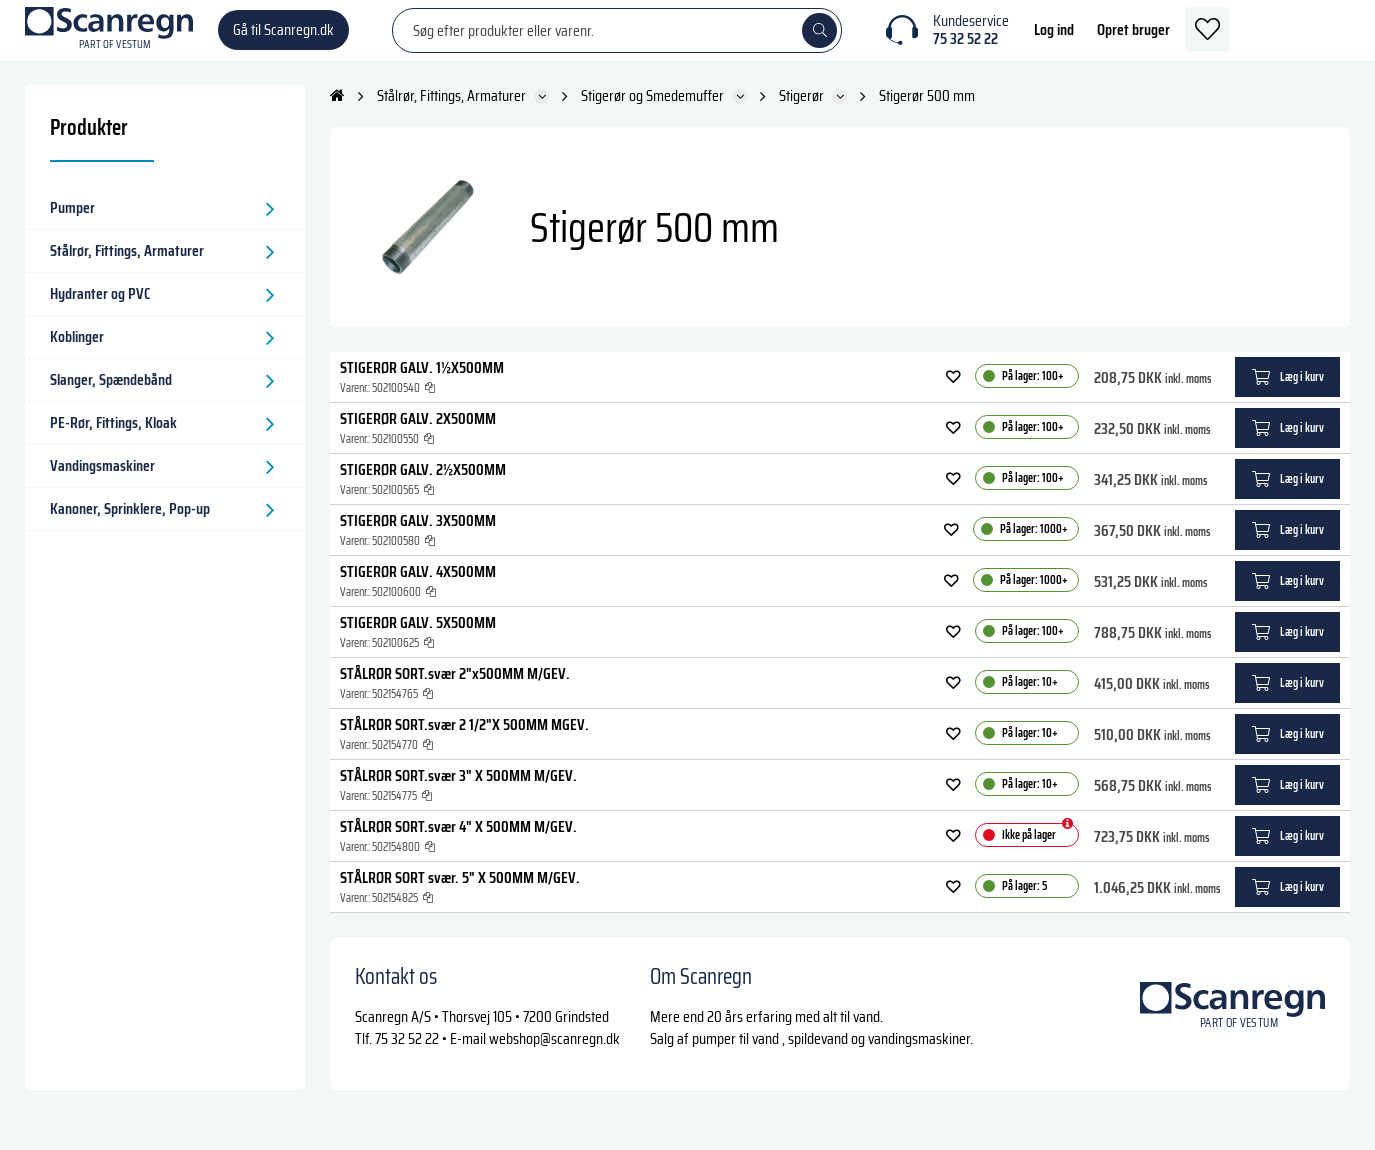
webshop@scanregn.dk (554, 1058)
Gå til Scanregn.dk (283, 39)
